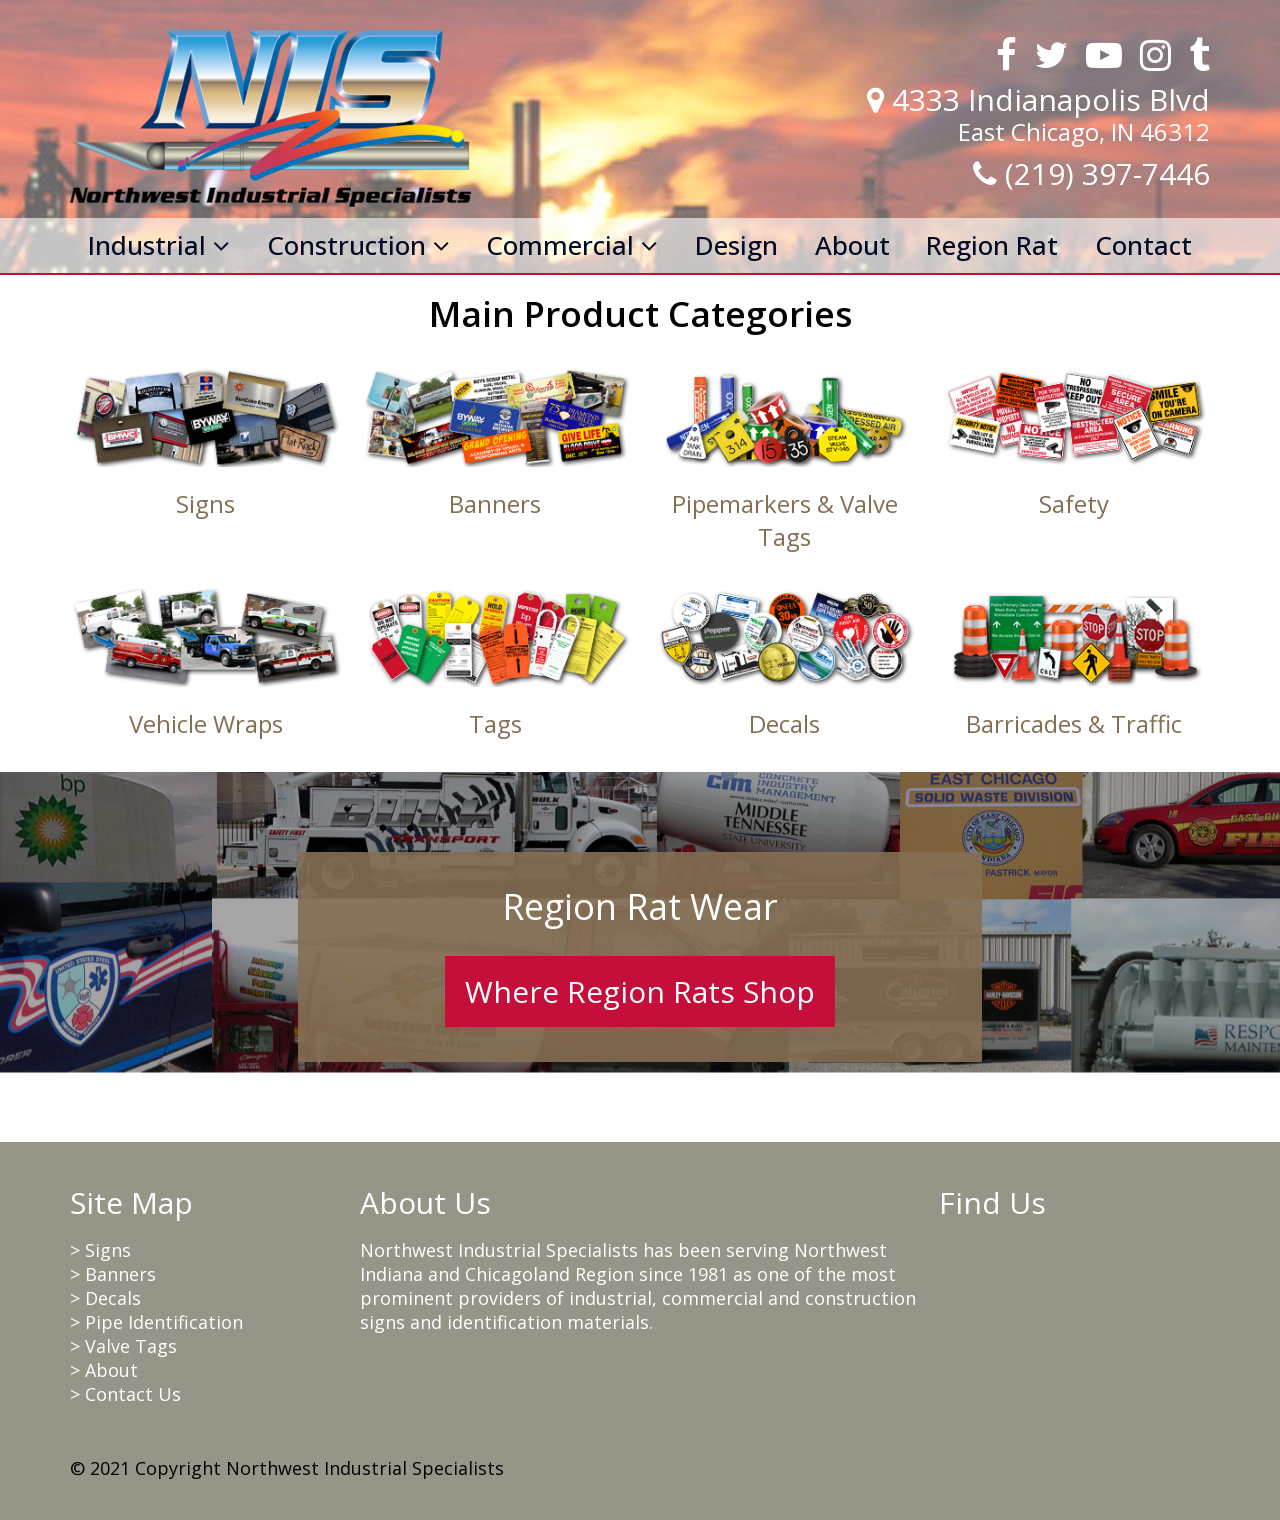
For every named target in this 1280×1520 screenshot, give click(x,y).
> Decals (105, 1298)
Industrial (159, 245)
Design (736, 245)
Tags (495, 723)
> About (104, 1370)
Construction (358, 245)
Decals (784, 723)
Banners (495, 503)
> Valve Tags (123, 1346)
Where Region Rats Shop (640, 991)
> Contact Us (125, 1394)
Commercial (572, 245)
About (852, 245)
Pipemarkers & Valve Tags (785, 520)
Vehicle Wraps (206, 723)
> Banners (113, 1274)
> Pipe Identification (156, 1322)
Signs (205, 503)
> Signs (100, 1250)
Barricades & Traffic (1074, 723)
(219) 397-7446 (1107, 173)
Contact (1143, 245)
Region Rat (992, 245)
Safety (1074, 503)
